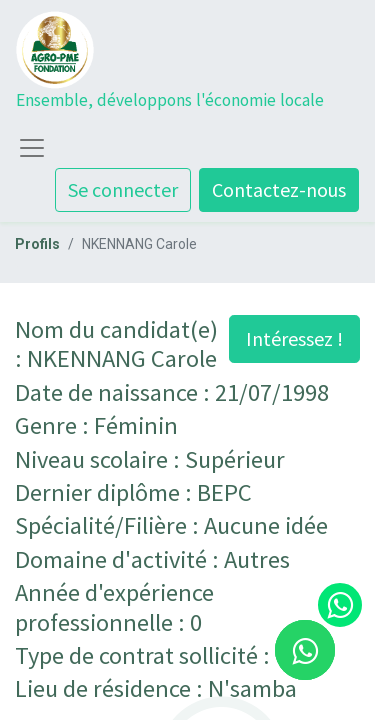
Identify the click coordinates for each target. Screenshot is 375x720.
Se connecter (123, 189)
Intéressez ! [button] (294, 338)
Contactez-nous (279, 189)
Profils (37, 244)
